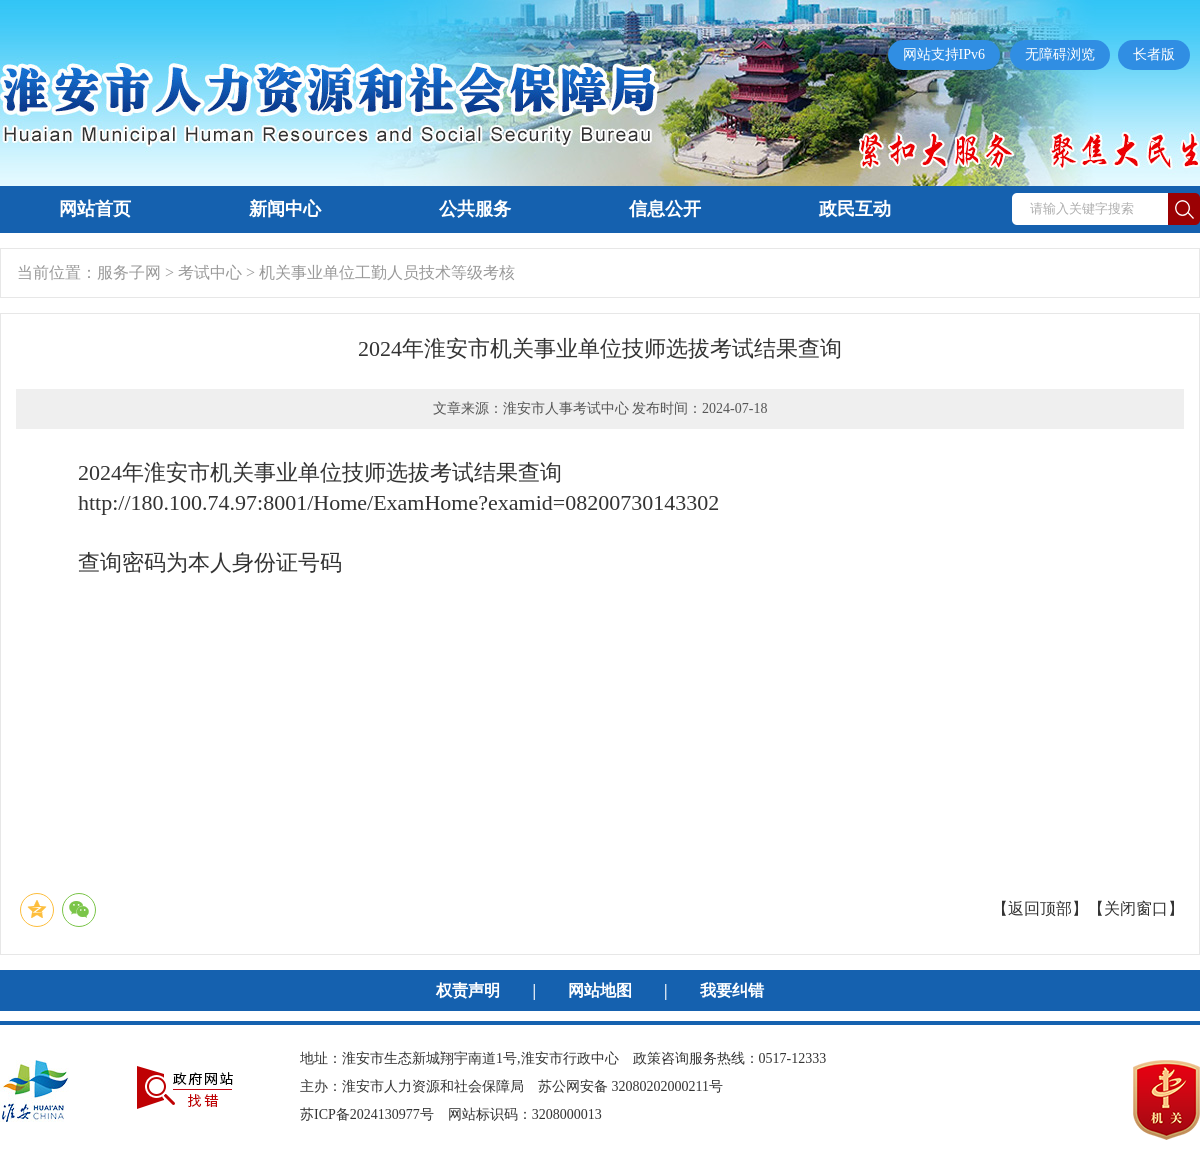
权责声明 (468, 990)
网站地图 (600, 990)
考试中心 (210, 272)
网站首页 (95, 209)
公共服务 (475, 209)
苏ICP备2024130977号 (367, 1114)
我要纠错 (732, 990)
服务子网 (129, 272)
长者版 (1154, 54)
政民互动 (855, 209)
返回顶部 (1040, 908)
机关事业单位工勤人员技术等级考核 (387, 272)
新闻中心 (285, 209)
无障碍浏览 (1060, 54)
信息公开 (665, 209)
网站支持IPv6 (944, 54)
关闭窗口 (1136, 908)
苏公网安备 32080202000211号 (630, 1086)
